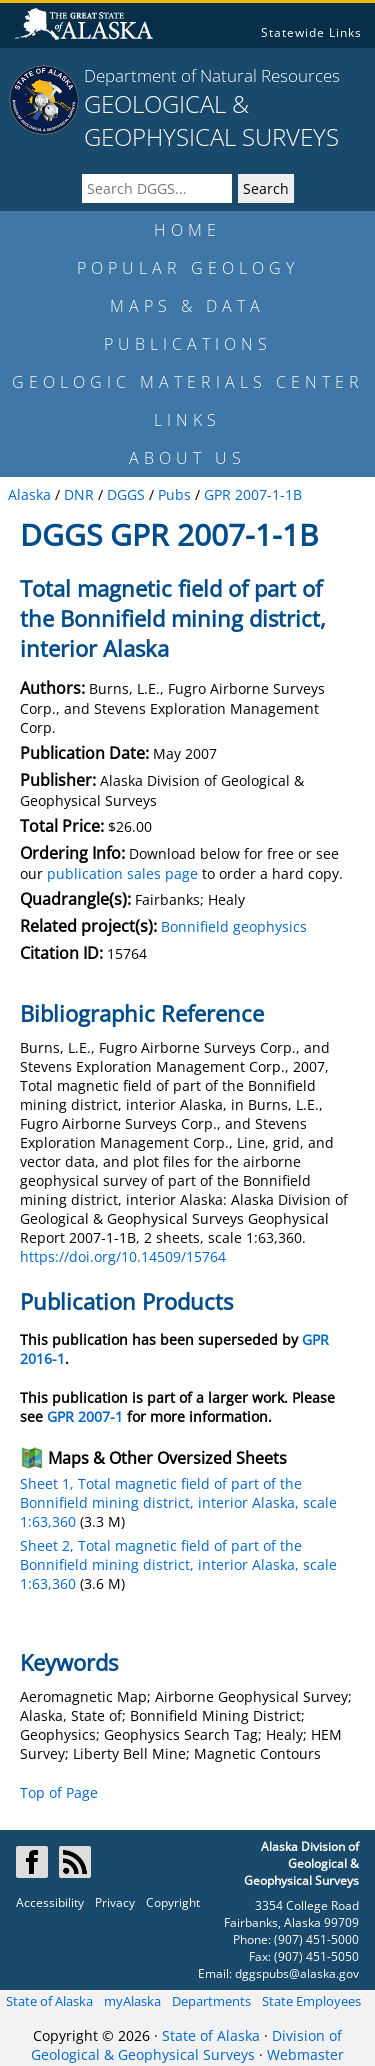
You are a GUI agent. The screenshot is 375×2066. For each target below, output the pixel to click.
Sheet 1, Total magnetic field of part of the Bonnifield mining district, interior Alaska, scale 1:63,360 (178, 1502)
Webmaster (305, 2054)
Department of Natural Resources (212, 75)
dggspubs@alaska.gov (297, 1973)
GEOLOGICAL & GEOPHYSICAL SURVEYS (211, 120)
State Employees (311, 2001)
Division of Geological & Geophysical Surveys (186, 2045)
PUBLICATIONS (188, 344)
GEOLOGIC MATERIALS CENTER (188, 382)
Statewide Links (311, 32)
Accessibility (50, 1902)
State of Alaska (49, 2001)
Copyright (173, 1902)
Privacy (115, 1902)
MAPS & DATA (187, 306)
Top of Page (59, 1792)
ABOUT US (187, 458)
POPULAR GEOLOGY (188, 268)
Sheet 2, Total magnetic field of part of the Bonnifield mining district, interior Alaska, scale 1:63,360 (178, 1564)
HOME (187, 230)
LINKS (187, 420)
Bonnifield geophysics (234, 926)
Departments (211, 2001)
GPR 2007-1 (85, 1416)
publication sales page (122, 873)
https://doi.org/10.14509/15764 (123, 1256)
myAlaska (132, 2001)
